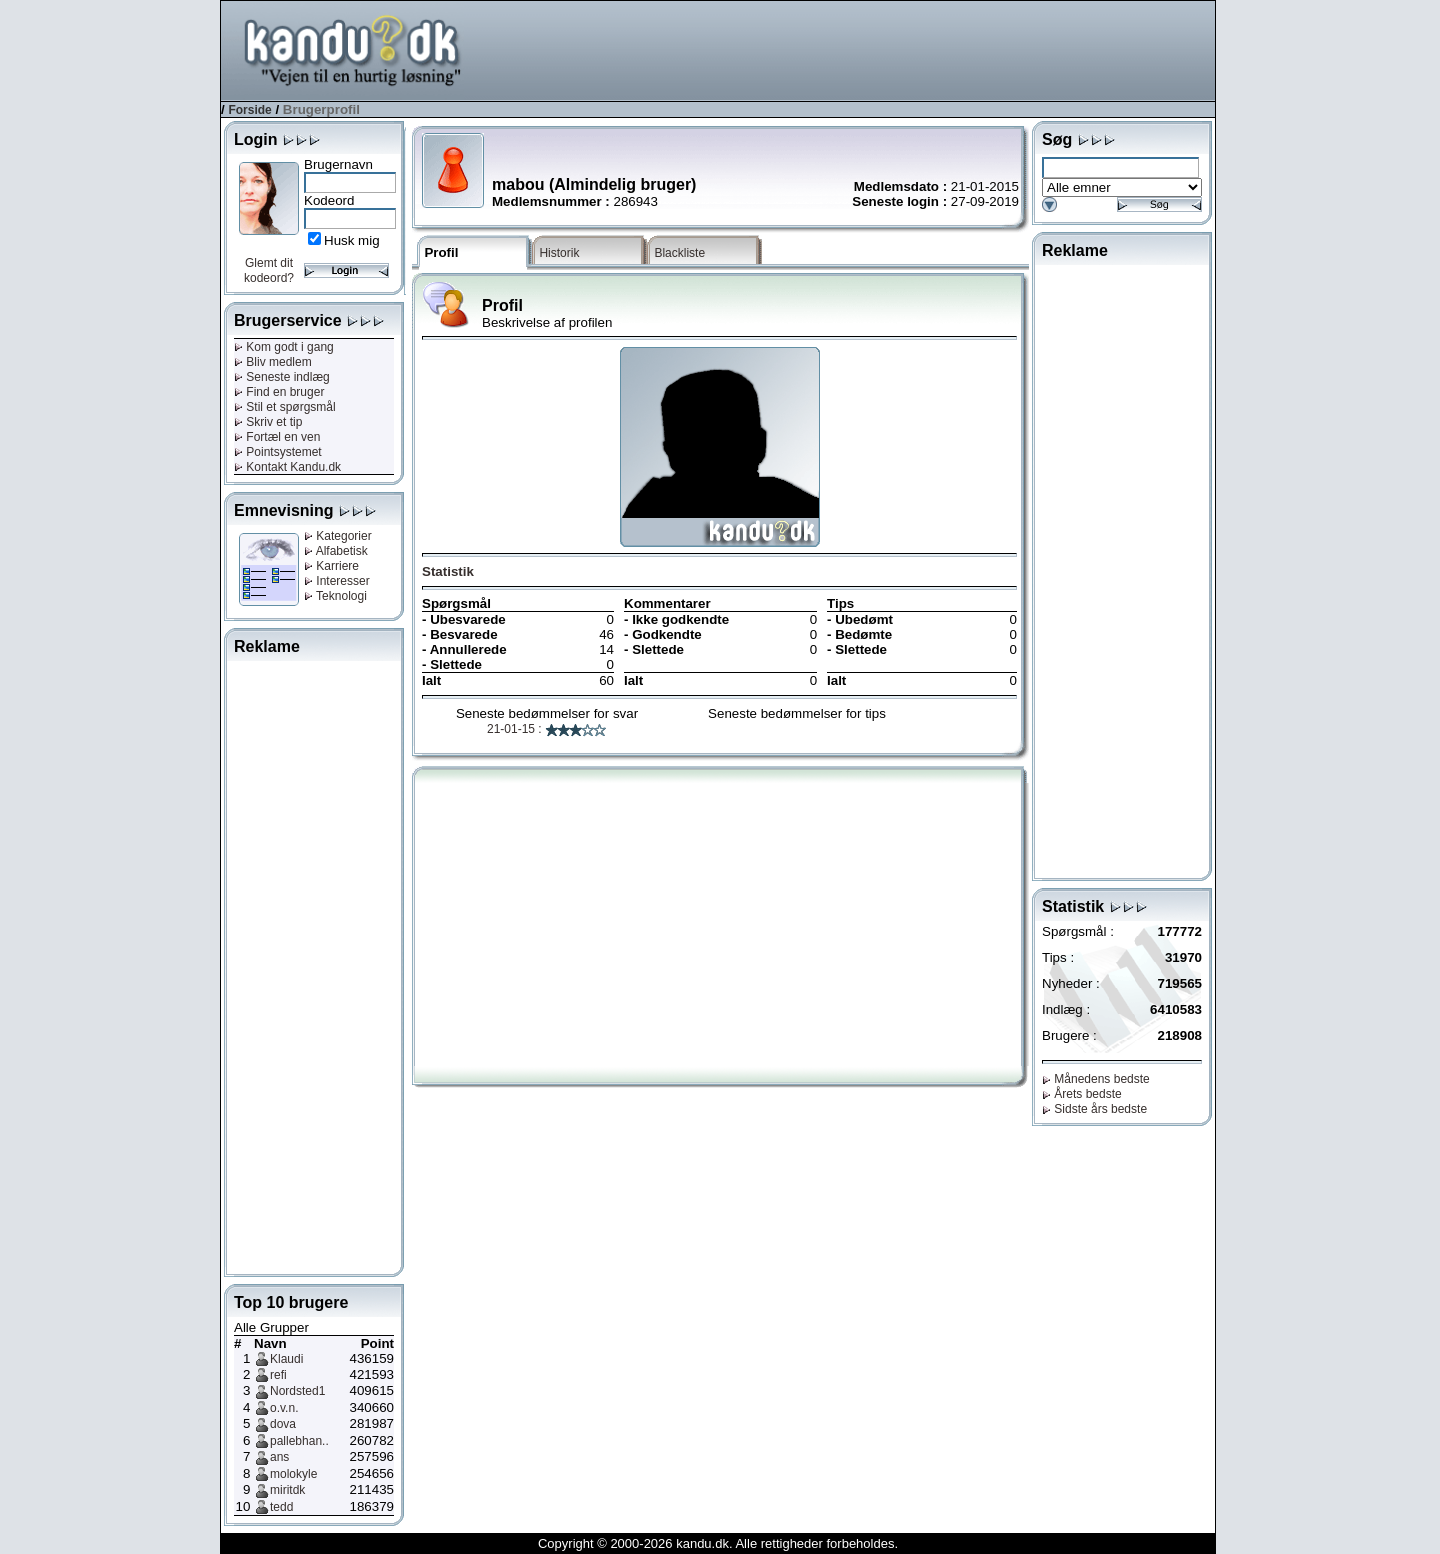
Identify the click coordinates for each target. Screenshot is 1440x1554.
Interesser (337, 581)
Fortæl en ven (277, 437)
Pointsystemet (278, 452)
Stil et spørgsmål (285, 407)
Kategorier (338, 536)
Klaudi (286, 1359)
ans (279, 1457)
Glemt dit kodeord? (269, 270)
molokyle (293, 1474)
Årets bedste (1082, 1094)
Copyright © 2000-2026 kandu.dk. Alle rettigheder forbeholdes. (718, 1543)
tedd (281, 1507)
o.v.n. (284, 1408)
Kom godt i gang (284, 347)
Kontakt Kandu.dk (287, 467)
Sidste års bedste (1094, 1109)
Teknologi (335, 596)
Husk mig (352, 240)
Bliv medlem (273, 362)
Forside (249, 110)
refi (278, 1375)
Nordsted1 (297, 1391)
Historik (559, 253)
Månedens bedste (1096, 1079)
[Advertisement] (851, 49)
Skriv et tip (268, 422)
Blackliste (679, 253)
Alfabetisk (336, 551)
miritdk (287, 1490)
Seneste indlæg (282, 377)
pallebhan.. (299, 1441)
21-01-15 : (547, 729)
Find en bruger (279, 392)
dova (283, 1424)
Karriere (331, 566)
